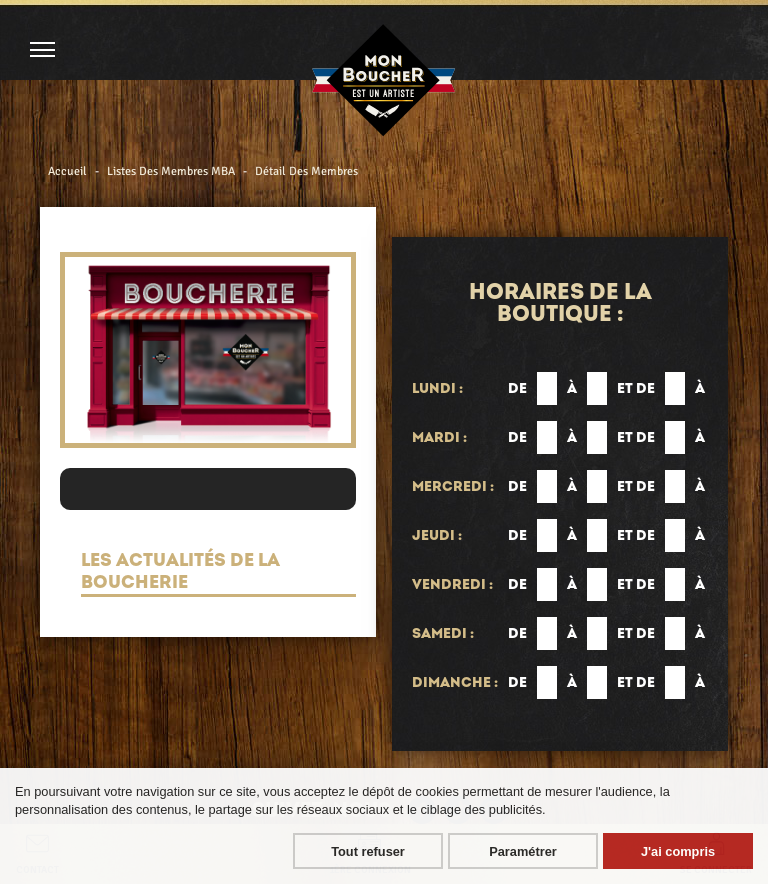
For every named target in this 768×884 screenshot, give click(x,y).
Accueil (67, 171)
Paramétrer (523, 851)
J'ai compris (678, 851)
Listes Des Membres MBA (171, 171)
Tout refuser (368, 851)
